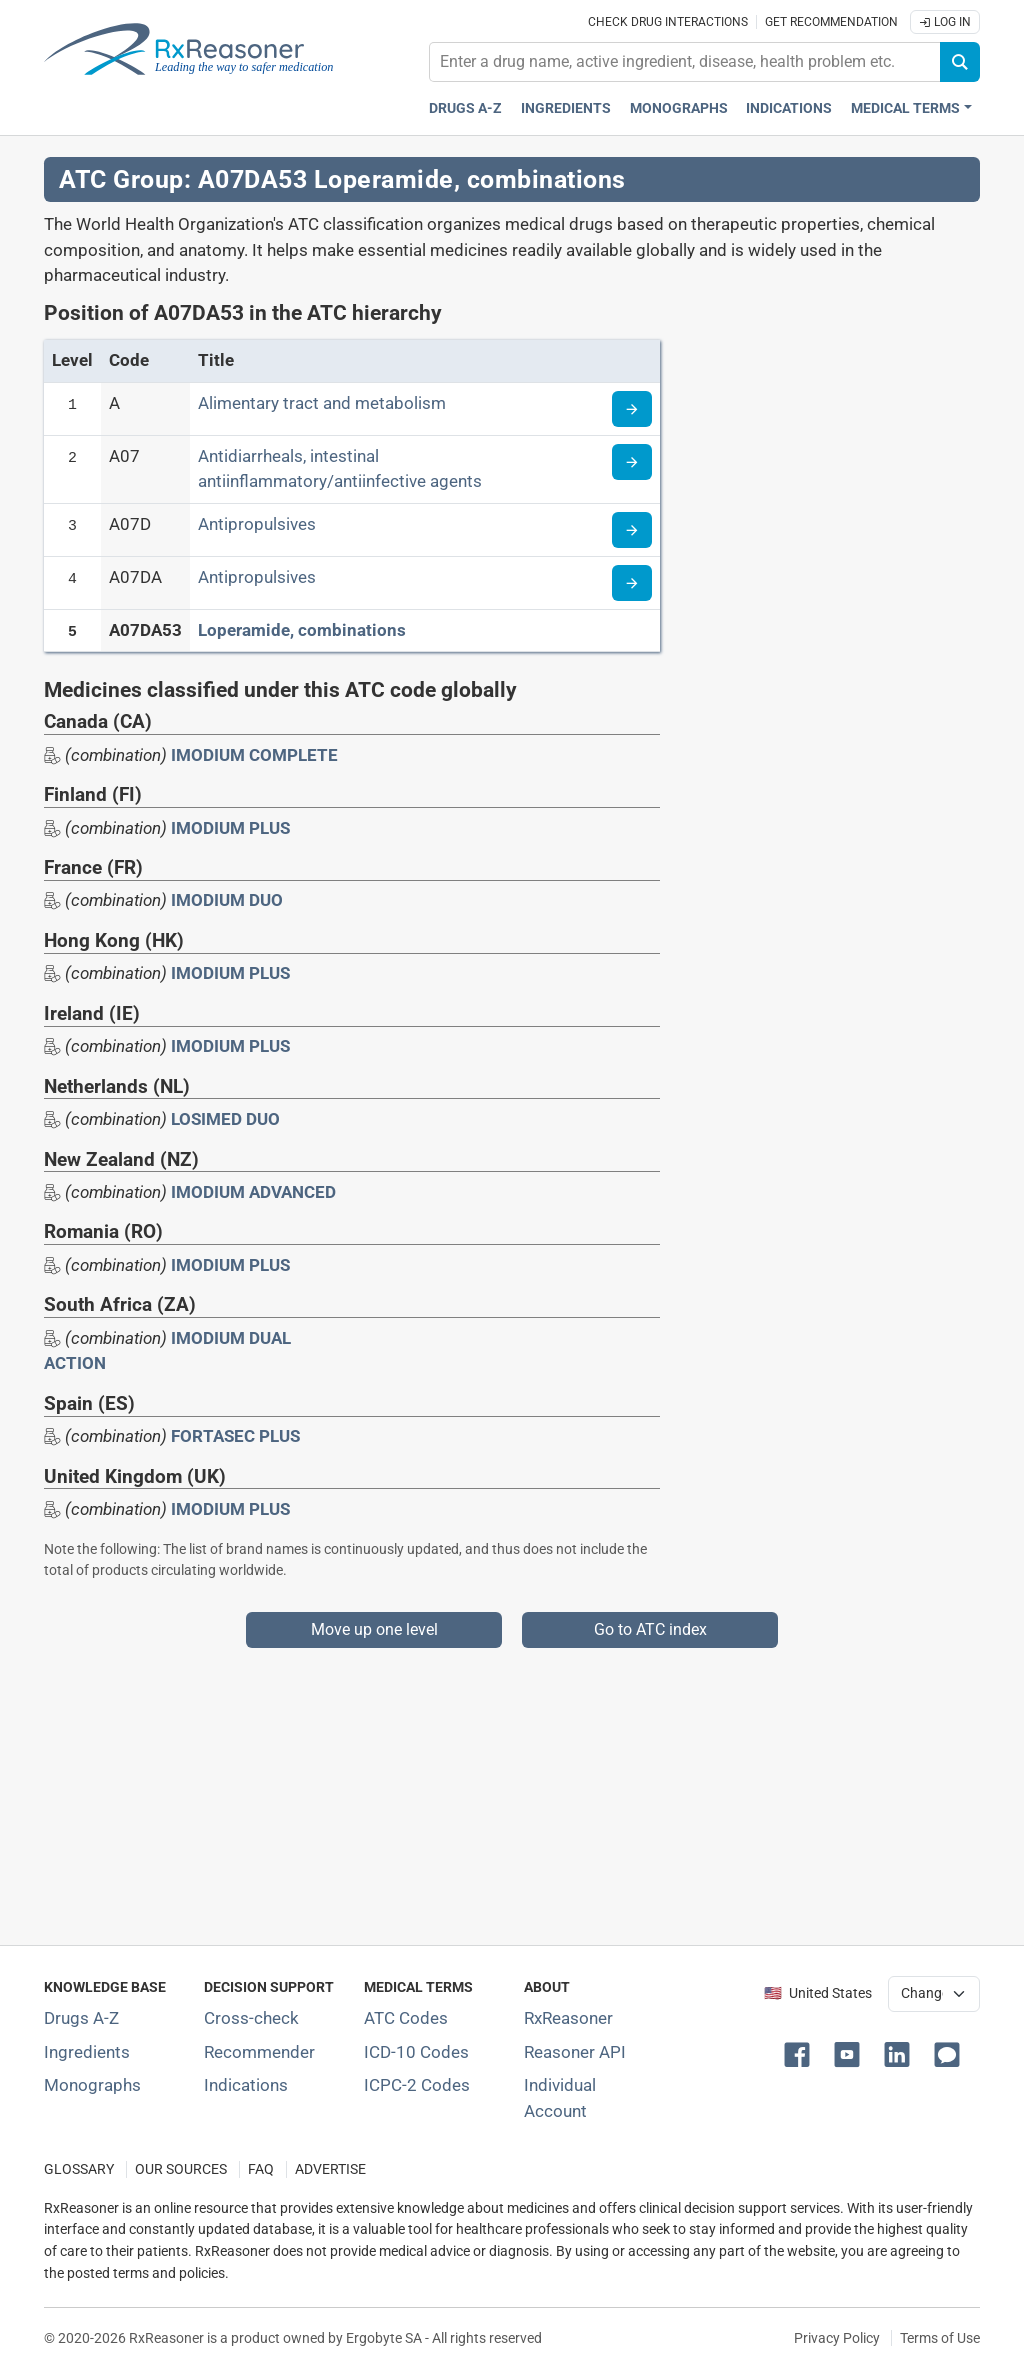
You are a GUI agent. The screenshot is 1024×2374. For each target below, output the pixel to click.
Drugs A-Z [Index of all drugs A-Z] (81, 2018)
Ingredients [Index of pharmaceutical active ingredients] (87, 2052)
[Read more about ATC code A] (632, 409)
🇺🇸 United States (818, 1993)
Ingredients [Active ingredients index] (566, 108)
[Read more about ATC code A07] (632, 462)
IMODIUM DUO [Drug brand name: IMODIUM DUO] (227, 900)
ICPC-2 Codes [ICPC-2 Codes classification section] (417, 2085)
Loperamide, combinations (302, 630)
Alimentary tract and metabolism (322, 403)
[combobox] (685, 62)
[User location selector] (934, 1994)
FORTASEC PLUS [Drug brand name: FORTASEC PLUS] (235, 1436)
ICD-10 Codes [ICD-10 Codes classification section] (416, 2052)
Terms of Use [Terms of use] (940, 2338)
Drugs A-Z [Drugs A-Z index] (465, 108)
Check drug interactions (668, 22)
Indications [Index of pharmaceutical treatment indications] (246, 2085)
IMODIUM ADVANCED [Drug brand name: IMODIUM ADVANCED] (253, 1192)
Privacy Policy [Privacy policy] (837, 2338)
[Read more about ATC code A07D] (632, 530)
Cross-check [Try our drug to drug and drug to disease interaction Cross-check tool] (251, 2018)
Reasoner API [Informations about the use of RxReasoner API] (575, 2052)
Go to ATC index (650, 1629)
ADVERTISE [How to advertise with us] (330, 2169)
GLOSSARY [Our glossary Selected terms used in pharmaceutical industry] (79, 2169)
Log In (945, 22)
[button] (801, 2053)
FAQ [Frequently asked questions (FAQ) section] (261, 2169)
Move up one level (374, 1629)
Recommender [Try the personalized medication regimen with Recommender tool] (259, 2052)
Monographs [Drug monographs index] (679, 108)
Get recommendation (831, 22)
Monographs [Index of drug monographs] (92, 2085)
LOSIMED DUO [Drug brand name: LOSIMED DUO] (225, 1119)
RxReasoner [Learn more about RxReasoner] (568, 2018)
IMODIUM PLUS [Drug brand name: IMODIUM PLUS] (230, 828)
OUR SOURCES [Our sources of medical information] (181, 2169)
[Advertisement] (512, 1788)
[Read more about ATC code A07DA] (632, 583)
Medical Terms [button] (905, 108)
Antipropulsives (257, 524)
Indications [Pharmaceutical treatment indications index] (789, 108)
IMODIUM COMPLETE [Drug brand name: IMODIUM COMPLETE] (254, 755)
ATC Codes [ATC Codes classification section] (406, 2018)
